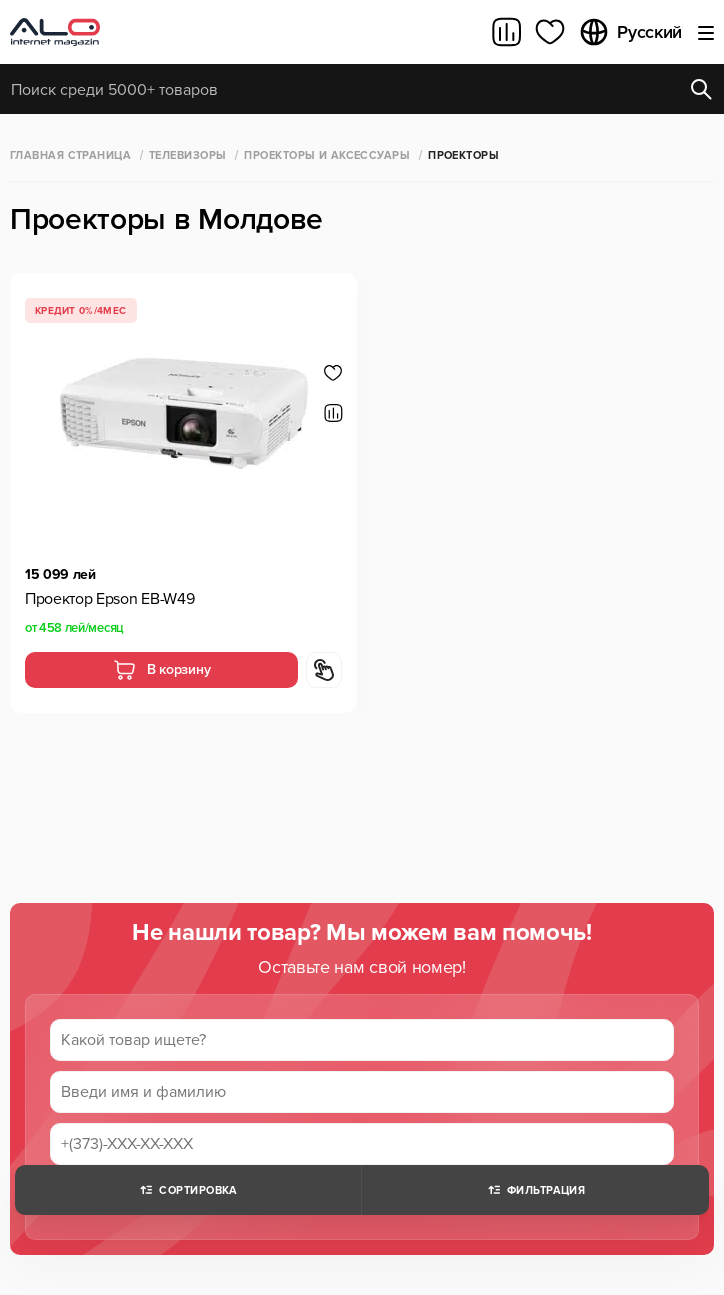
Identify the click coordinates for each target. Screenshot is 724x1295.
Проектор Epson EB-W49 (109, 599)
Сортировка (187, 1190)
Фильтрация (535, 1190)
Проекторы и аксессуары (327, 155)
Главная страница (70, 155)
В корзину (161, 670)
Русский (630, 32)
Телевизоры (187, 155)
